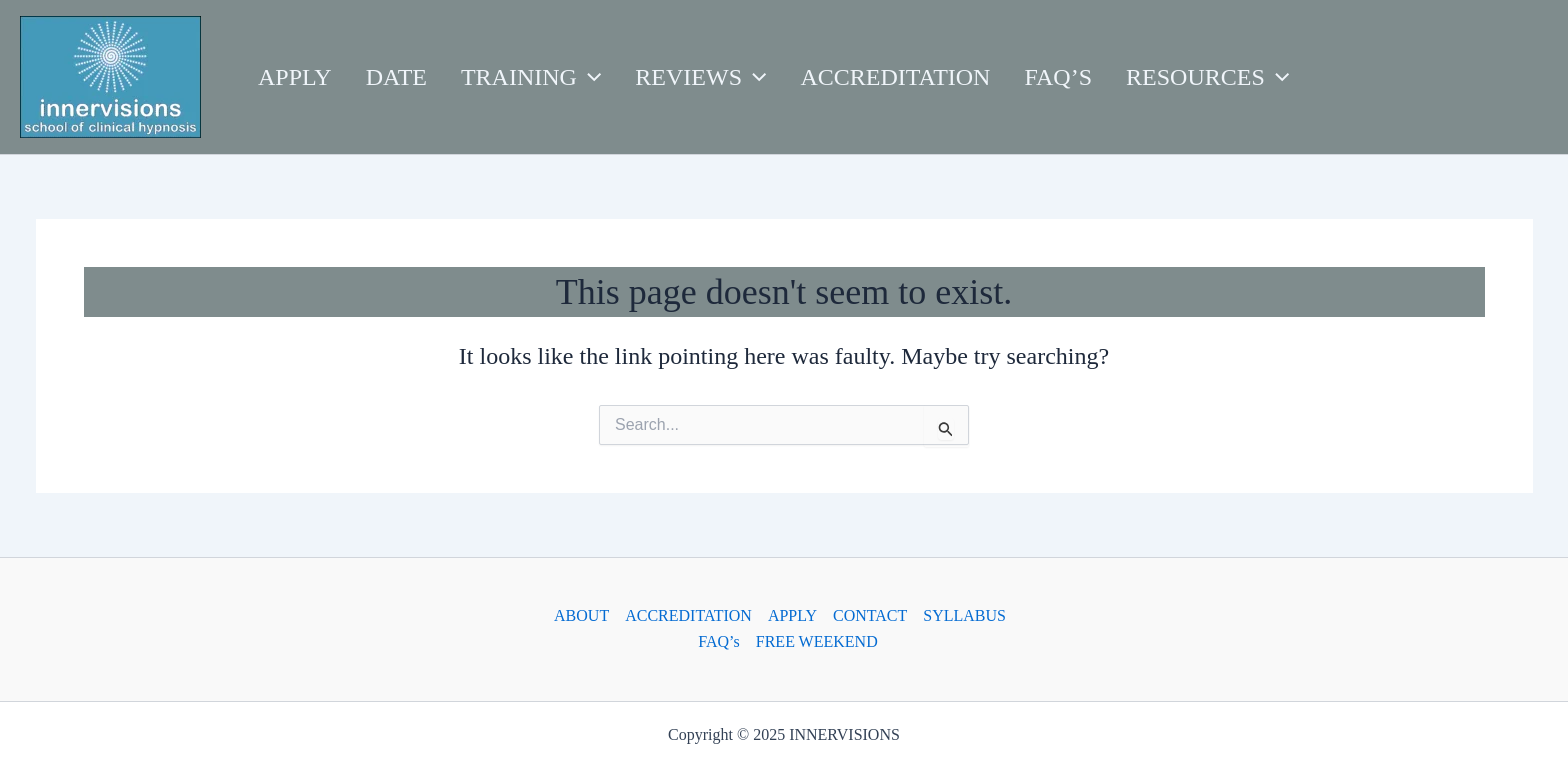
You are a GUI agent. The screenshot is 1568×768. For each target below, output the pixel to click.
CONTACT (870, 615)
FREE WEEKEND (817, 641)
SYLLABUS (964, 615)
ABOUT (581, 615)
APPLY (792, 615)
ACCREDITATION (688, 615)
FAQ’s (719, 641)
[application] (589, 77)
